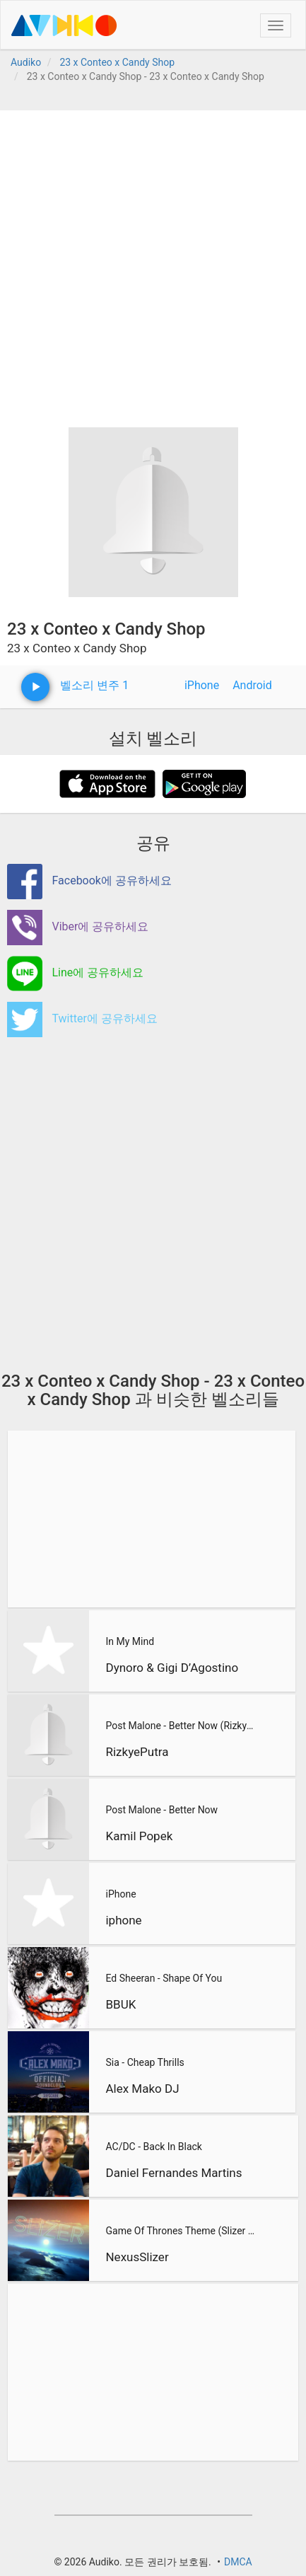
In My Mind (129, 1641)
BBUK (120, 2004)
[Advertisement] (153, 263)
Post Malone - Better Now (161, 1809)
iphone (123, 1920)
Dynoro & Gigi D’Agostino (171, 1667)
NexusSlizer (136, 2257)
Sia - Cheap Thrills (144, 2062)
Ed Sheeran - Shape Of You (163, 1978)
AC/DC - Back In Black (153, 2146)
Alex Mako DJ (142, 2088)
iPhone (201, 685)
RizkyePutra (136, 1752)
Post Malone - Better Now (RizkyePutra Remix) (181, 1725)
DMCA (238, 2562)
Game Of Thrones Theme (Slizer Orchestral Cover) (182, 2230)
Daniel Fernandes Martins (173, 2173)
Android (252, 685)
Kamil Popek (138, 1836)
